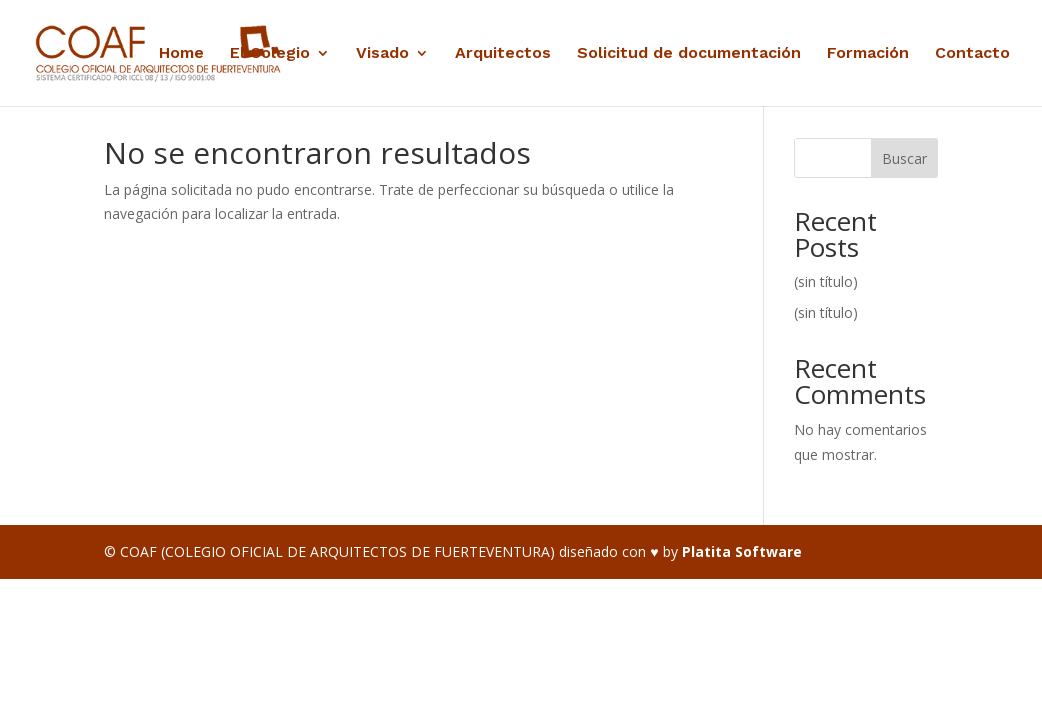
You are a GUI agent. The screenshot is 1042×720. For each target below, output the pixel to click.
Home (181, 54)
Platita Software (742, 551)
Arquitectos (503, 54)
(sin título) (826, 281)
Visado (382, 54)
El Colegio (270, 54)
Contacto (972, 54)
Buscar (904, 158)
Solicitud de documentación (689, 54)
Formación (868, 54)
